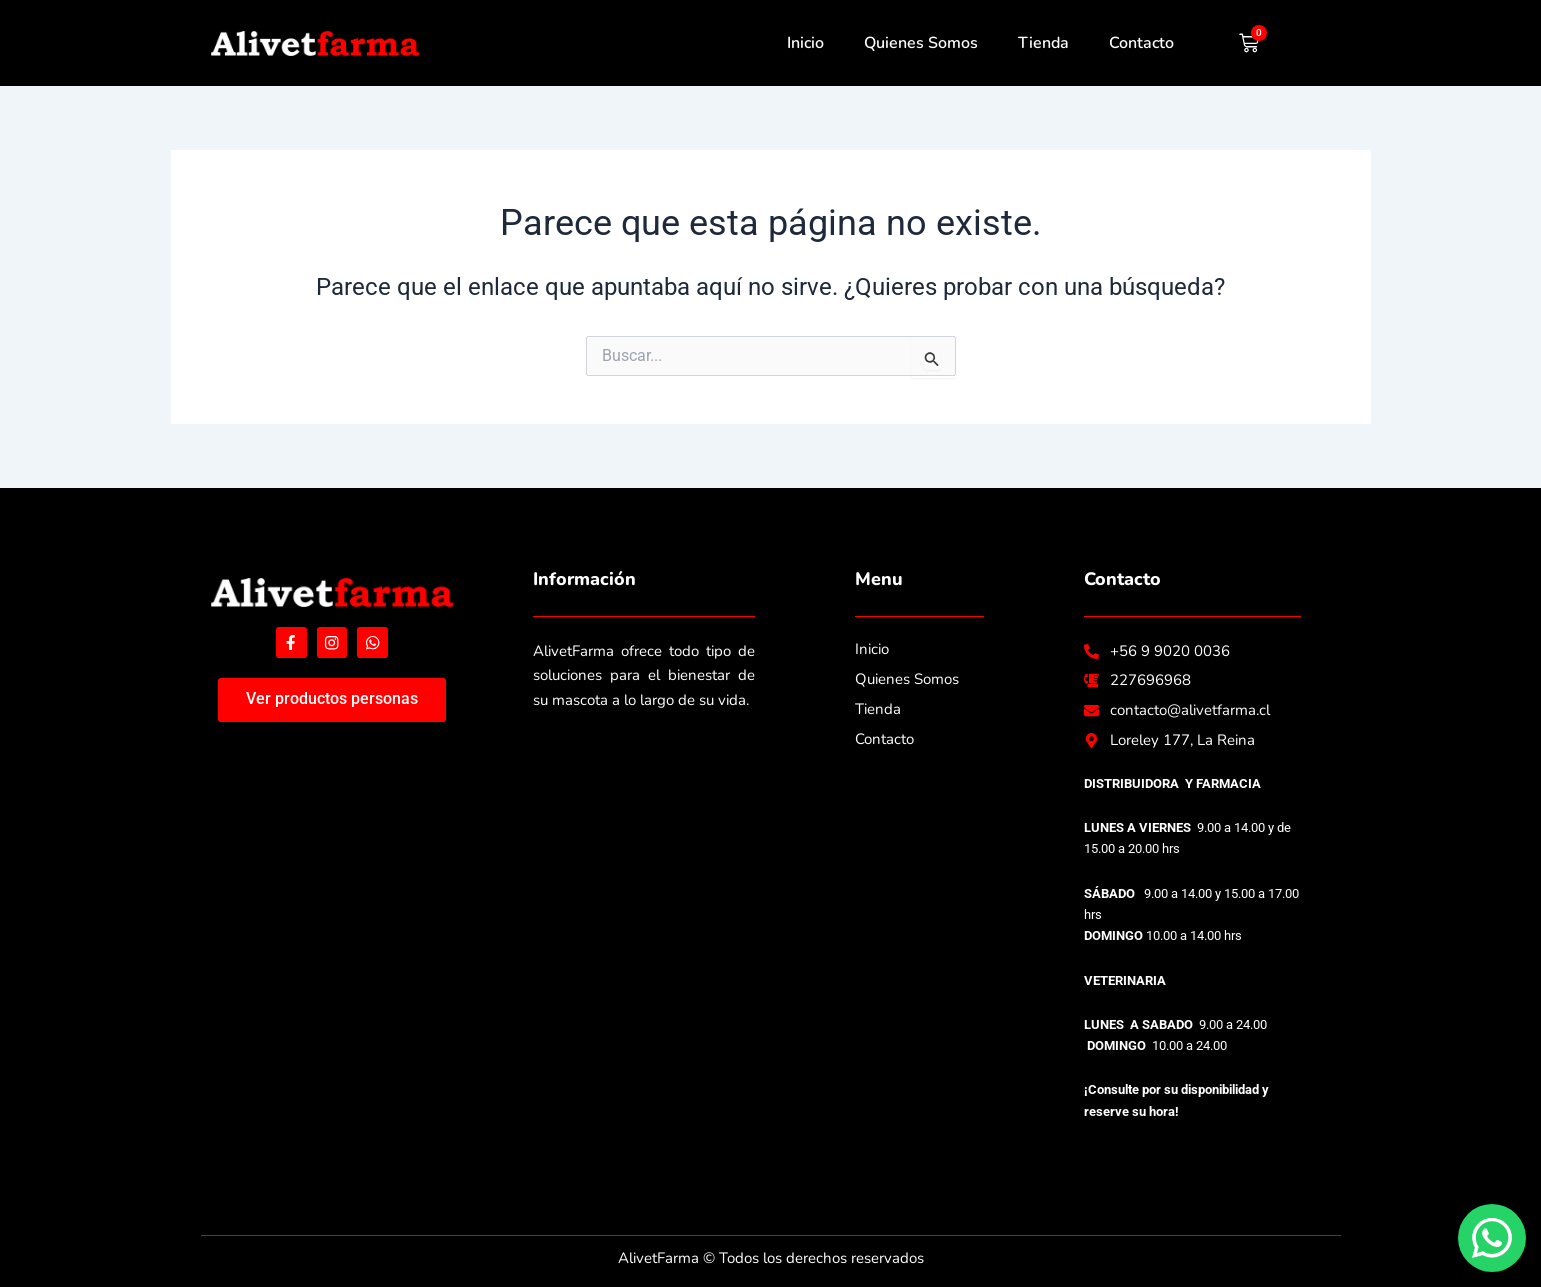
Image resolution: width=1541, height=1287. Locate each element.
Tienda (1043, 43)
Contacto (1141, 43)
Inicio (805, 43)
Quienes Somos (921, 43)
